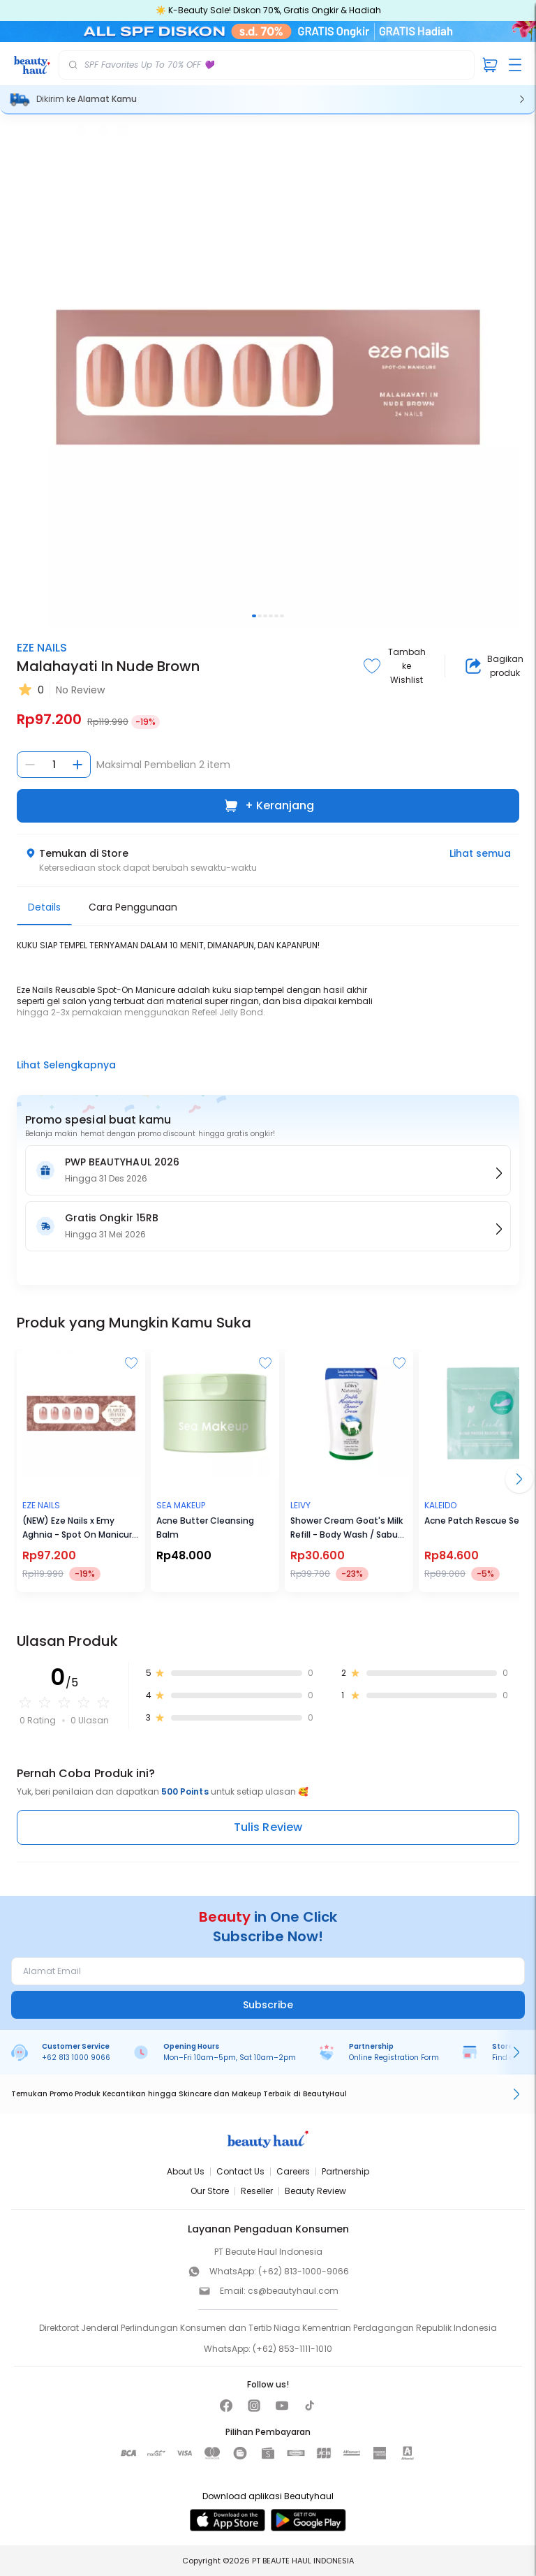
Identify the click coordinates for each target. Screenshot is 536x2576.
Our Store (210, 2191)
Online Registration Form (394, 2057)
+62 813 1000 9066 (76, 2057)
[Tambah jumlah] (77, 764)
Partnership (345, 2171)
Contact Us (240, 2171)
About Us (185, 2171)
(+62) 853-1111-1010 (292, 2349)
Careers (293, 2171)
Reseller (257, 2191)
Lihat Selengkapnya (66, 1065)
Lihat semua (480, 853)
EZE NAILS (42, 648)
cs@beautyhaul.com (293, 2291)
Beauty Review (315, 2191)
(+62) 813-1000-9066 (303, 2271)
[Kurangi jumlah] (30, 764)
